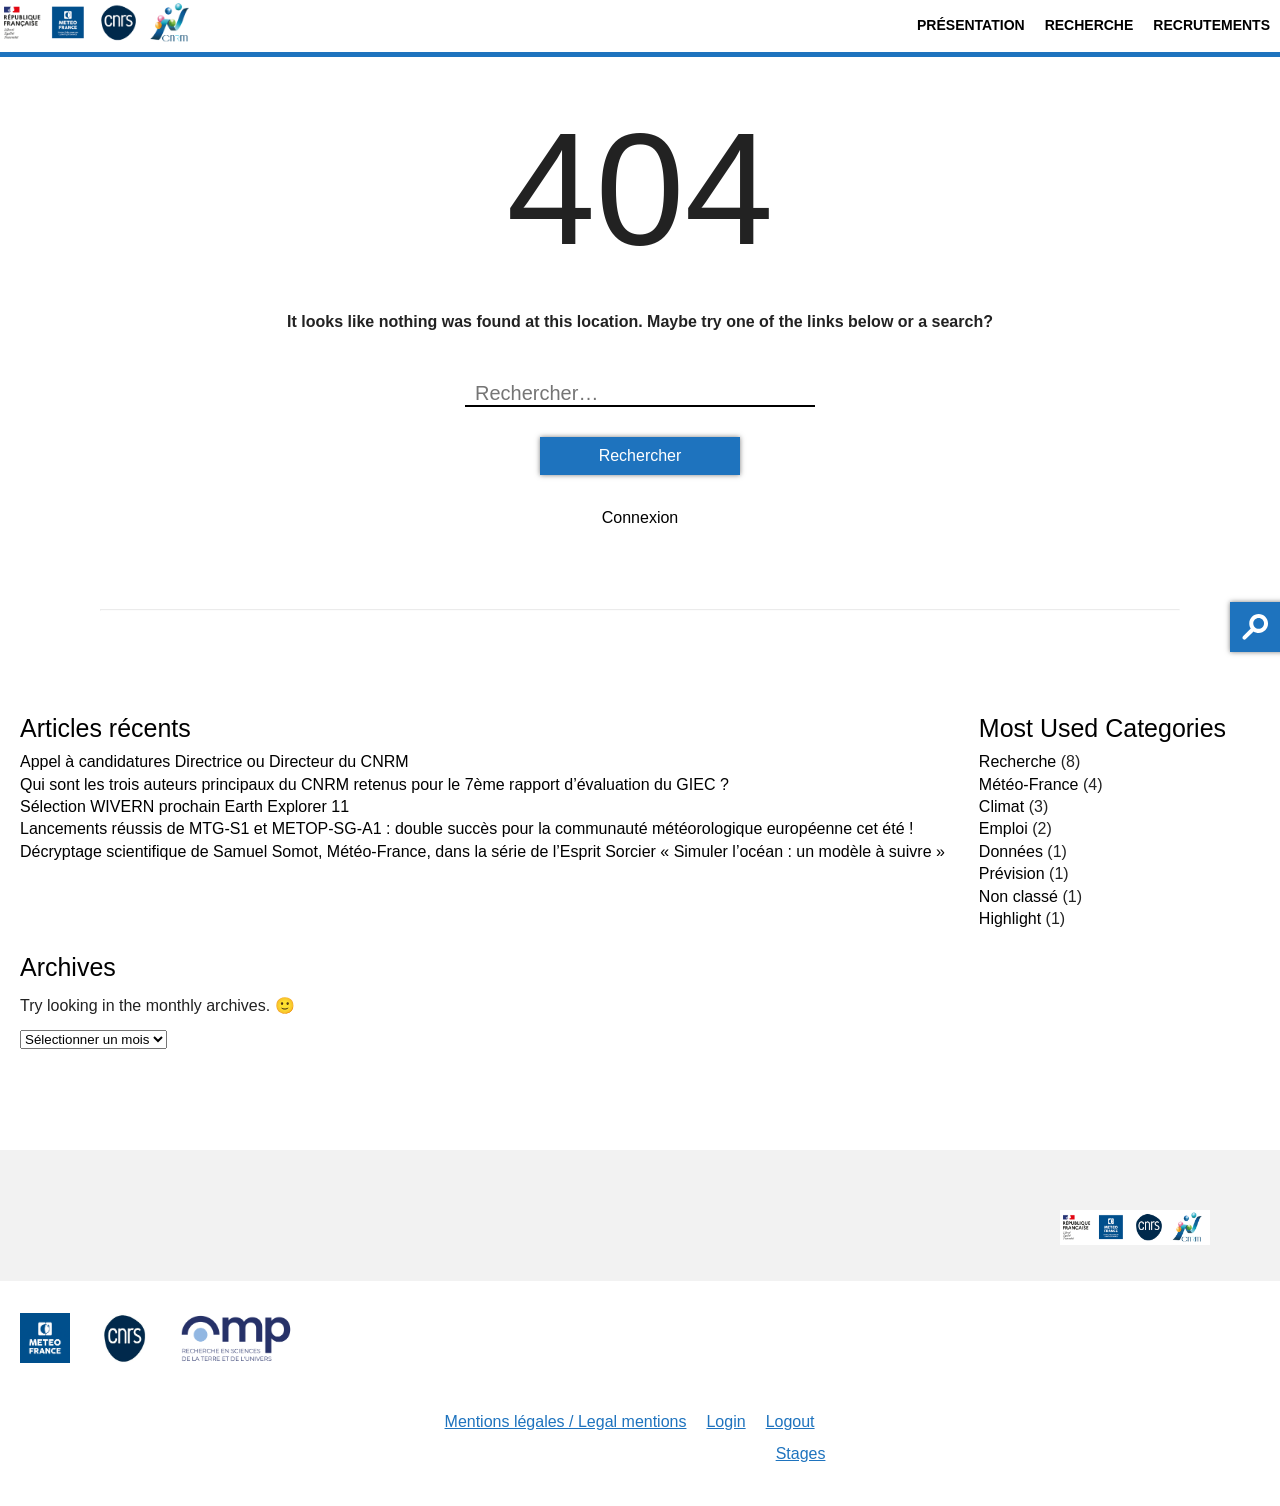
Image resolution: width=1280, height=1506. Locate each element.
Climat (1001, 806)
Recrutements (1211, 25)
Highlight (1010, 918)
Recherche (1089, 25)
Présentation (971, 25)
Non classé (1018, 896)
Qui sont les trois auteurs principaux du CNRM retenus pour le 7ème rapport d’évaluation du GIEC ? (374, 784)
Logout (790, 1421)
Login (725, 1421)
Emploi (1003, 828)
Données (1011, 851)
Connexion (640, 517)
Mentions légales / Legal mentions (566, 1421)
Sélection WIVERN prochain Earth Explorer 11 (184, 806)
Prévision (1012, 873)
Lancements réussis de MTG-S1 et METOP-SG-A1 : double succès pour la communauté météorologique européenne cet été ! (467, 828)
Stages (801, 1453)
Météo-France (1029, 784)
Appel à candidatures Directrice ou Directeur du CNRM (214, 761)
